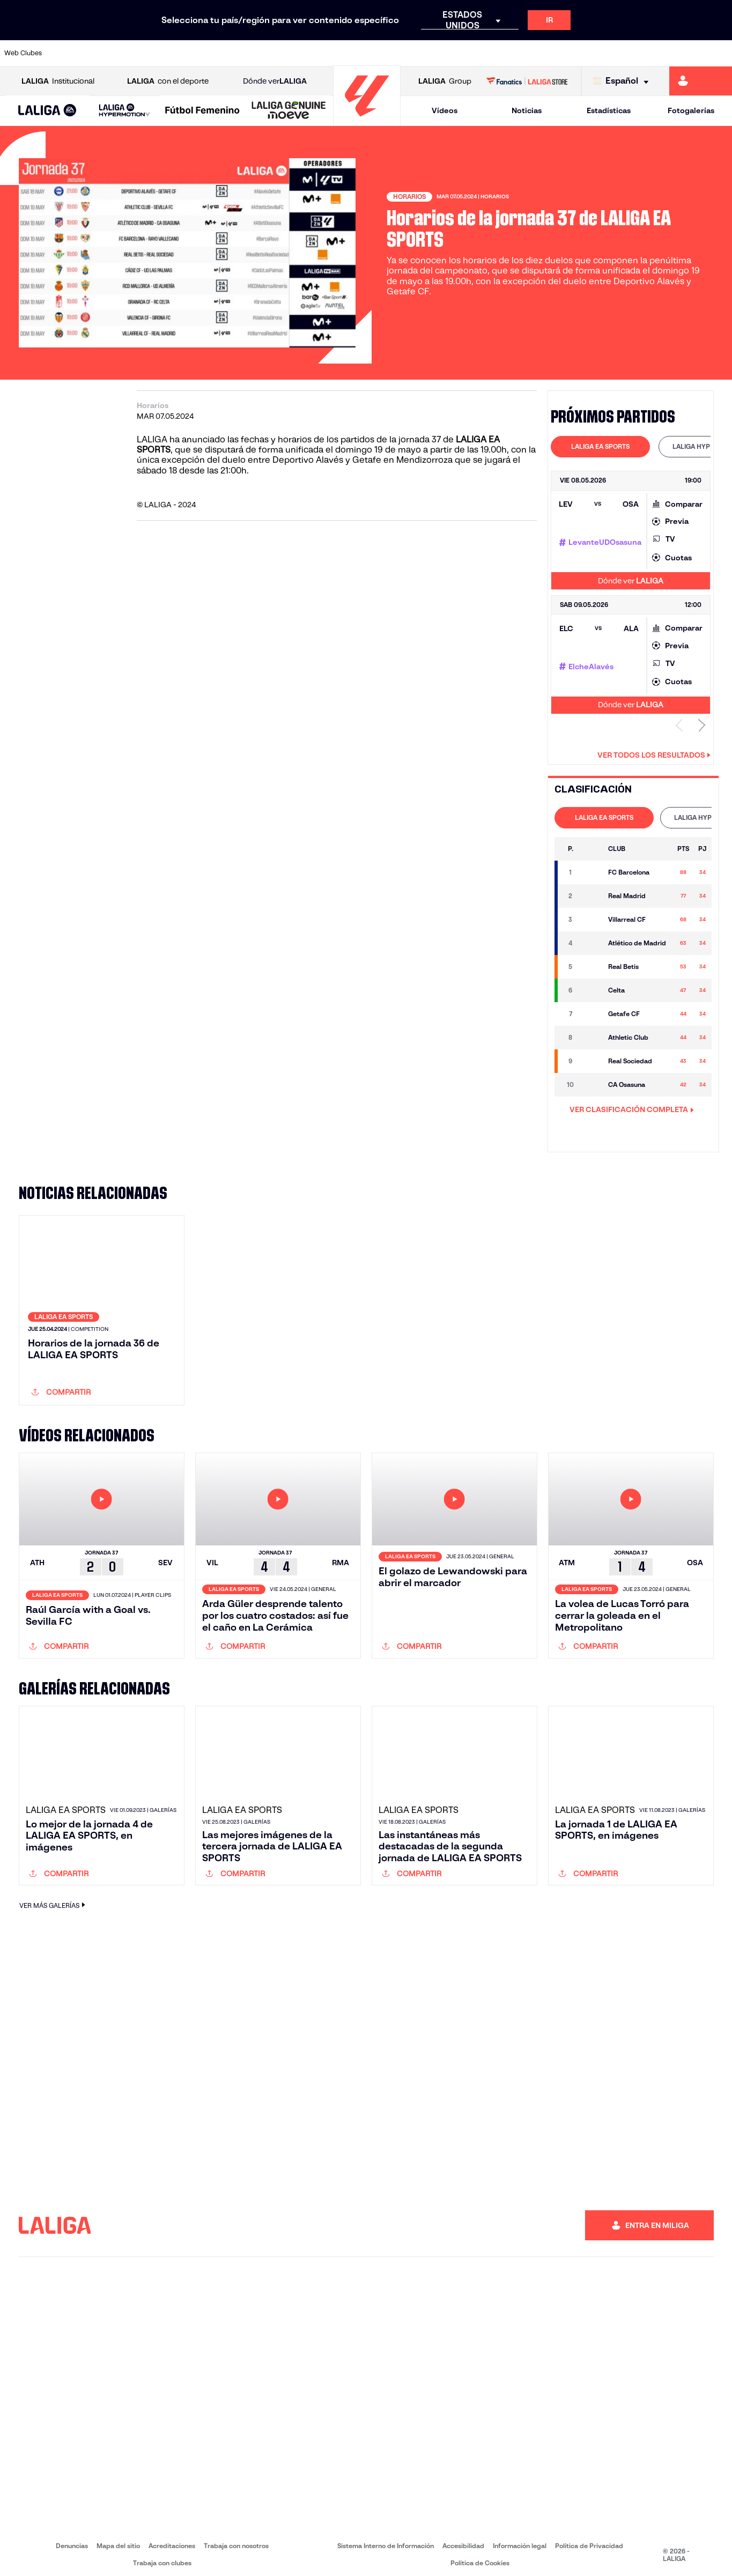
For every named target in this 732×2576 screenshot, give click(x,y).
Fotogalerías (691, 110)
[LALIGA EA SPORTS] (47, 111)
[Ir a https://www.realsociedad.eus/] (617, 53)
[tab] (600, 446)
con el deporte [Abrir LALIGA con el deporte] (168, 81)
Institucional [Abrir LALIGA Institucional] (57, 81)
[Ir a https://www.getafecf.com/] (274, 53)
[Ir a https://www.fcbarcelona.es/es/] (240, 53)
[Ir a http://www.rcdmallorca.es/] (479, 53)
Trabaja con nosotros (236, 2538)
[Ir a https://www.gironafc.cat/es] (308, 53)
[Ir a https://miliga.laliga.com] (700, 80)
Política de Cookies (479, 2555)
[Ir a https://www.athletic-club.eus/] (68, 53)
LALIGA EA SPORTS (600, 446)
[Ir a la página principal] (367, 120)
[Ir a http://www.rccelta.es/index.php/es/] (411, 53)
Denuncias (72, 2538)
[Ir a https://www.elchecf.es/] (205, 53)
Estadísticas (609, 110)
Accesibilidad (463, 2538)
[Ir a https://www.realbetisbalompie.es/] (514, 53)
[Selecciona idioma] (623, 81)
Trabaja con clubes (162, 2555)
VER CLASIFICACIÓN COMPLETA (632, 1109)
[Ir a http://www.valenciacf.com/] (685, 53)
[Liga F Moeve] (202, 111)
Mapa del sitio (118, 2538)
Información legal (519, 2538)
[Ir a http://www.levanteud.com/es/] (342, 53)
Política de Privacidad (589, 2538)
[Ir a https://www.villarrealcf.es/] (720, 53)
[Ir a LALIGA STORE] (527, 80)
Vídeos (444, 110)
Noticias (527, 110)
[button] (47, 110)
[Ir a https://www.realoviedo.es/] (582, 53)
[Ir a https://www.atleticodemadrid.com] (102, 53)
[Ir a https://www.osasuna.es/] (137, 53)
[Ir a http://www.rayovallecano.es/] (376, 53)
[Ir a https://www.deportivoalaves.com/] (171, 53)
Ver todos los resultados (654, 755)
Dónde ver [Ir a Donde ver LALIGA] (275, 81)
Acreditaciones (172, 2538)
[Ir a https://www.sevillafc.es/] (651, 53)
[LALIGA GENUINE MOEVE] (289, 111)
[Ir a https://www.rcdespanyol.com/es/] (445, 53)
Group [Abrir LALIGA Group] (444, 81)
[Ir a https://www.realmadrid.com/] (548, 53)
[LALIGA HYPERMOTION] (124, 110)
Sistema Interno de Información (385, 2538)
